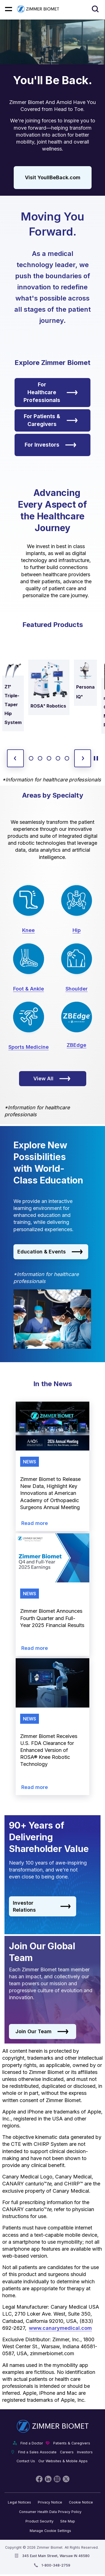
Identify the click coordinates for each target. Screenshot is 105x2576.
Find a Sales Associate (37, 2452)
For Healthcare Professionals (51, 392)
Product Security (39, 2521)
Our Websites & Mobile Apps (63, 2461)
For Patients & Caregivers (51, 420)
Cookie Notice (81, 2502)
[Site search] (95, 9)
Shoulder (77, 989)
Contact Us (26, 2461)
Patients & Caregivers (71, 2443)
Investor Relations (42, 1906)
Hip (77, 930)
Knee (28, 930)
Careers (67, 2452)
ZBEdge (76, 1045)
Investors (85, 2452)
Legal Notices (19, 2502)
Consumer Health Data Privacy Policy (50, 2512)
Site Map (67, 2521)
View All (52, 1078)
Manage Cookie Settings (50, 2531)
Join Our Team (42, 2031)
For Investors (50, 445)
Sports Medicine (28, 1047)
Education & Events (50, 1251)
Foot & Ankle (28, 989)
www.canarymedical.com (60, 2328)
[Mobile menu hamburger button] (8, 9)
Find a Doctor (31, 2443)
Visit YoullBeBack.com (52, 177)
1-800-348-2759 (55, 2565)
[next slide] (82, 758)
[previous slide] (15, 758)
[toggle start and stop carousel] (96, 758)
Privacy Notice (50, 2502)
